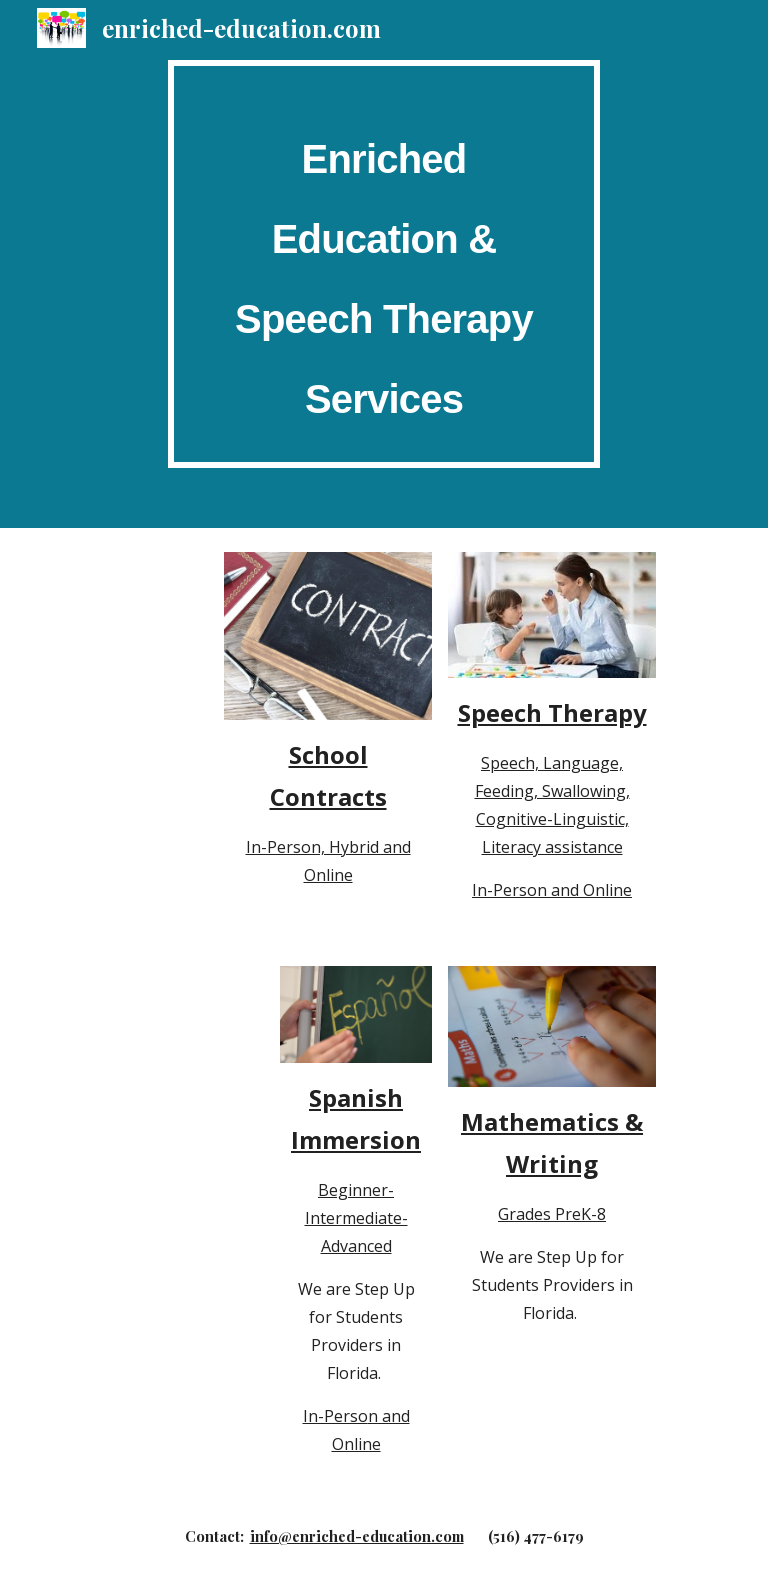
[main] (383, 264)
